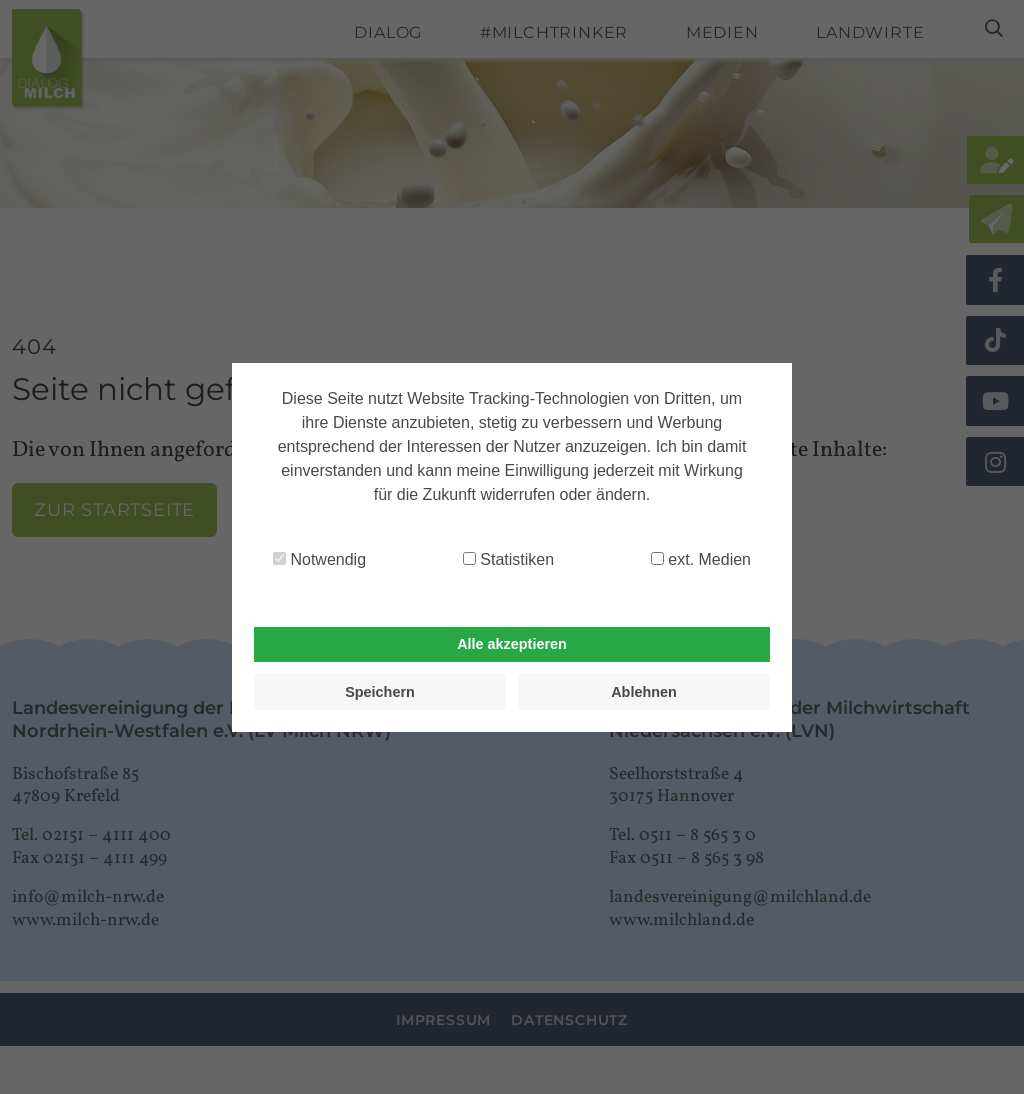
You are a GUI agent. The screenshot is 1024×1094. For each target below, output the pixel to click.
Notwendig (319, 559)
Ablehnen (644, 692)
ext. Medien (701, 559)
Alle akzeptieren (512, 644)
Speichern (380, 692)
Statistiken (508, 559)
